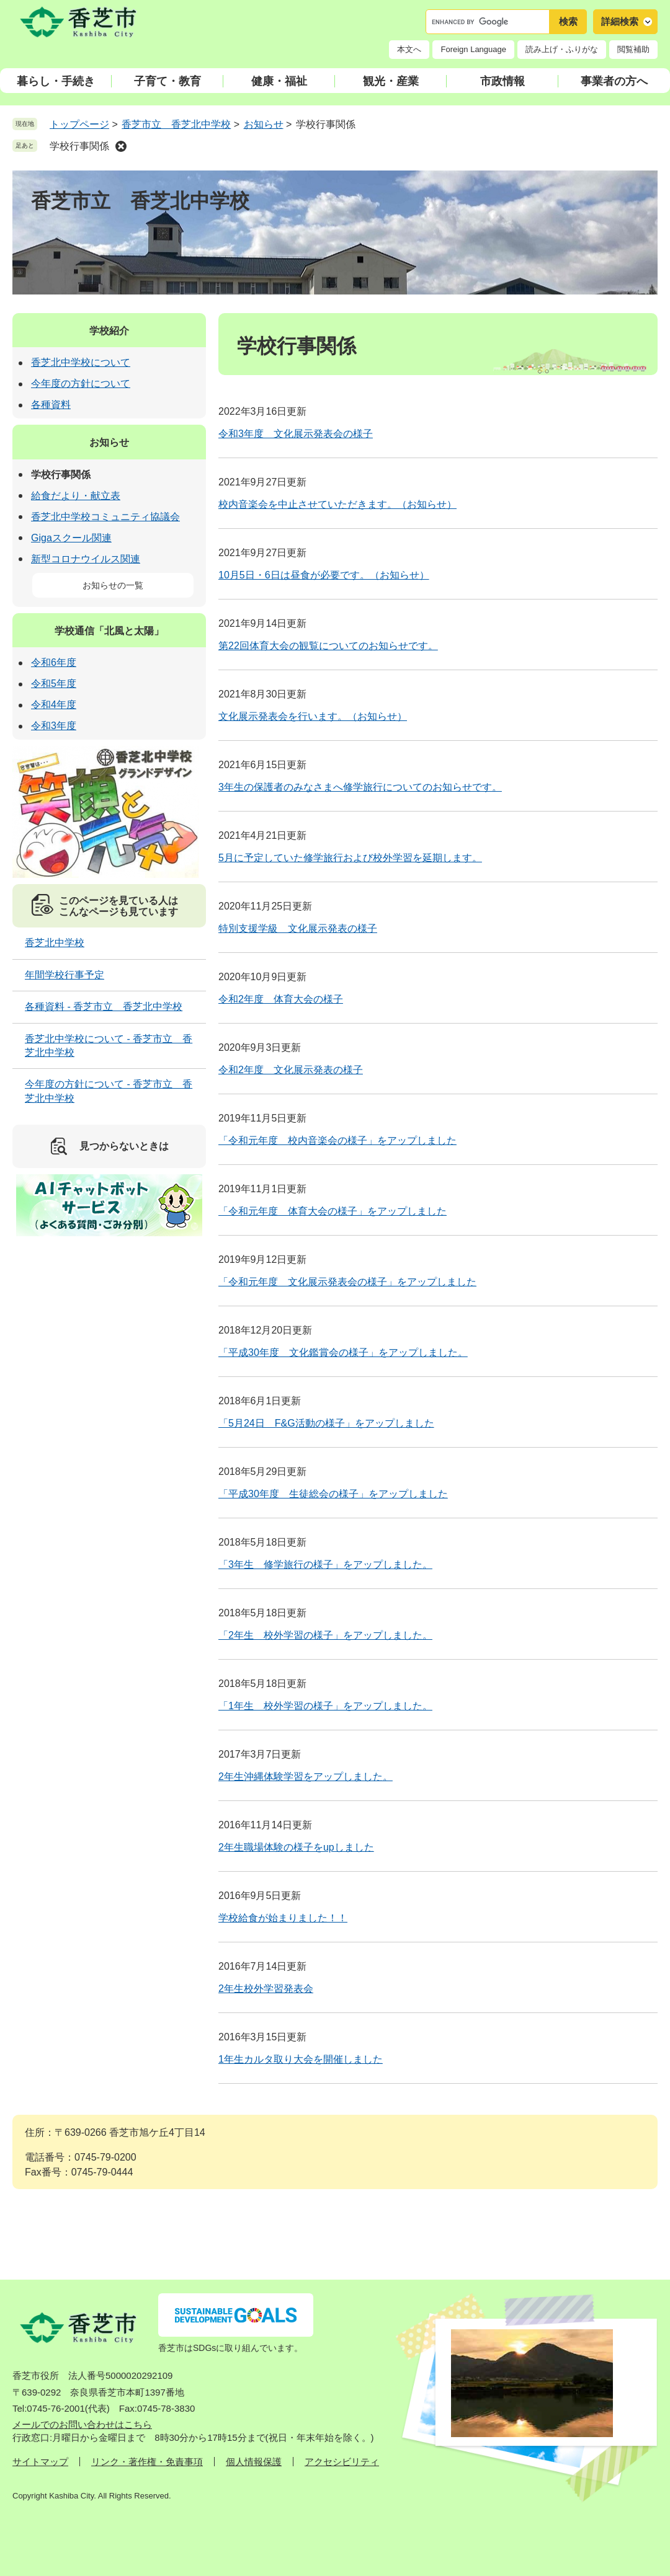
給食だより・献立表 (75, 495)
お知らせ (264, 124)
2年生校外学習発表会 (265, 1988)
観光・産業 (391, 81)
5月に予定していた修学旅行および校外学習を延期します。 (350, 857)
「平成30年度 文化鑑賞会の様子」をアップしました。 (343, 1352)
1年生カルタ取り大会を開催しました (300, 2059)
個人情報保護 (254, 2461)
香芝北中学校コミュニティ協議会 (105, 516)
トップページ (79, 124)
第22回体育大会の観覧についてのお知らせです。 (328, 645)
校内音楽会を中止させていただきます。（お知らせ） (337, 504)
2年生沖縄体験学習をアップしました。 (305, 1776)
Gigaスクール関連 (71, 538)
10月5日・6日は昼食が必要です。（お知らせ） (323, 575)
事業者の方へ (614, 81)
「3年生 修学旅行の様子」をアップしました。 (325, 1564)
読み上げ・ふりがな (561, 49)
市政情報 (502, 81)
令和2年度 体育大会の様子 (280, 999)
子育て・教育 (167, 81)
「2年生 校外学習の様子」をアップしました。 (325, 1635)
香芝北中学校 (54, 942)
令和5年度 (53, 683)
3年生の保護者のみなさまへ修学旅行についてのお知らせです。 (360, 787)
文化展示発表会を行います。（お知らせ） (312, 716)
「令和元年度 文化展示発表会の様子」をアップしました (347, 1282)
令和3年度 (53, 725)
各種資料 (51, 404)
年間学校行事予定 (64, 975)
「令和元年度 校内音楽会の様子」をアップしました (337, 1140)
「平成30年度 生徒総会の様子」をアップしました (333, 1494)
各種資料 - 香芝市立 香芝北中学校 (103, 1006)
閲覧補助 (633, 49)
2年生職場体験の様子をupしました (296, 1847)
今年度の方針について (80, 383)
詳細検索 (619, 21)
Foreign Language (473, 49)
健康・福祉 (279, 81)
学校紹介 (109, 330)
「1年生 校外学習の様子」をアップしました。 (325, 1706)
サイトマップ (40, 2461)
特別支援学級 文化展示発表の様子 (297, 928)
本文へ (409, 49)
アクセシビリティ (342, 2461)
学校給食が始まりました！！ (282, 1918)
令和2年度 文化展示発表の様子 (290, 1069)
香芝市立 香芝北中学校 (176, 124)
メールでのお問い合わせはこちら (82, 2424)
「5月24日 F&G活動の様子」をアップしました (326, 1423)
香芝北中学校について (80, 362)
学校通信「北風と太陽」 (109, 631)
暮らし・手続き (56, 81)
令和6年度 (53, 662)
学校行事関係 (79, 146)
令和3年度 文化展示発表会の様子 (295, 433)
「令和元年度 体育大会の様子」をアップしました (332, 1211)
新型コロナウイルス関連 (85, 559)
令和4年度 (53, 704)
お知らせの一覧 (113, 585)
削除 (121, 146)
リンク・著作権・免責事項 (147, 2461)
